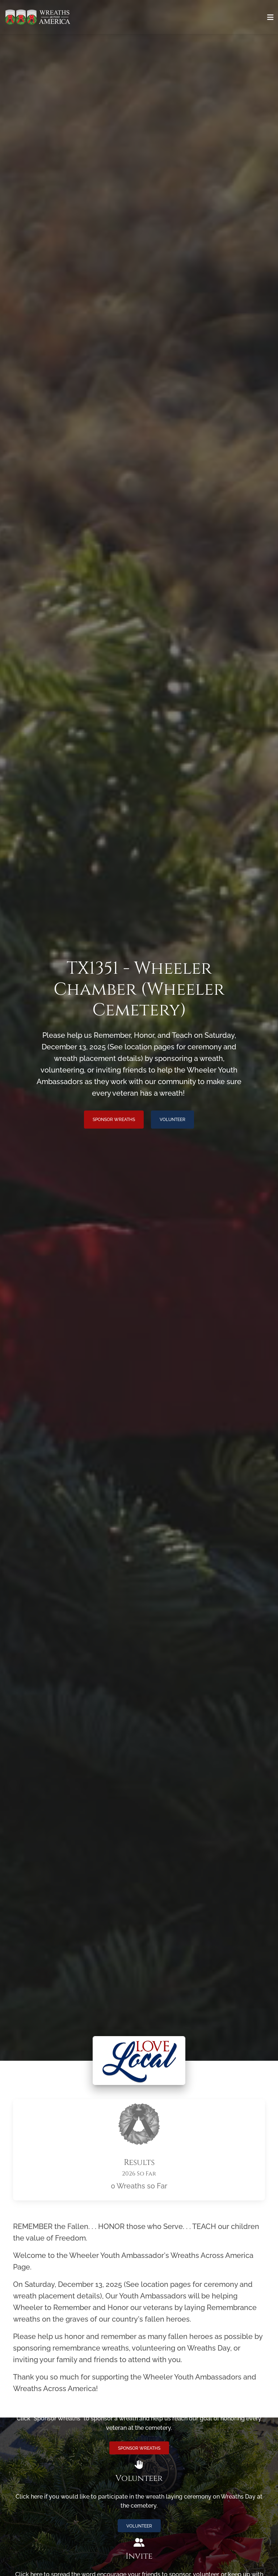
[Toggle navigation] (270, 17)
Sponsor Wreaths (114, 1119)
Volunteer (172, 1119)
